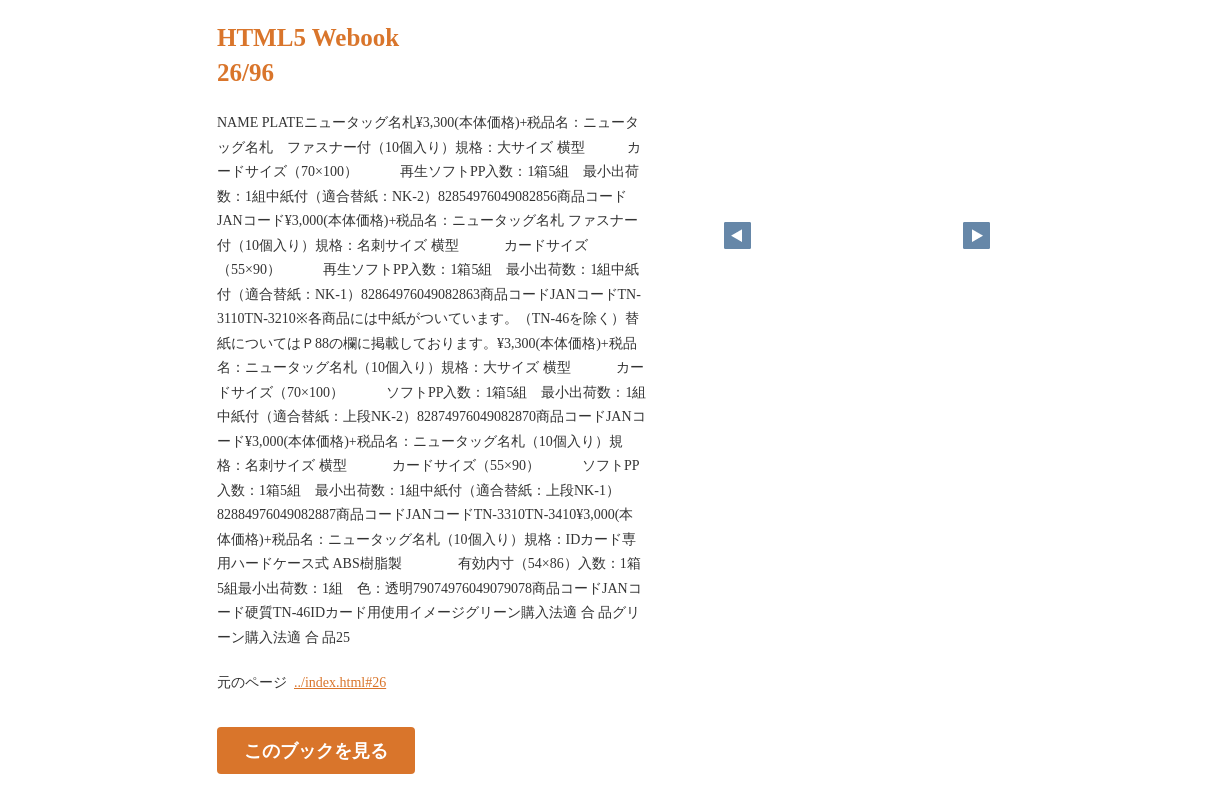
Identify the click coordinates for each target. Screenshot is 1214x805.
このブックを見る (316, 751)
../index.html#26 (340, 682)
